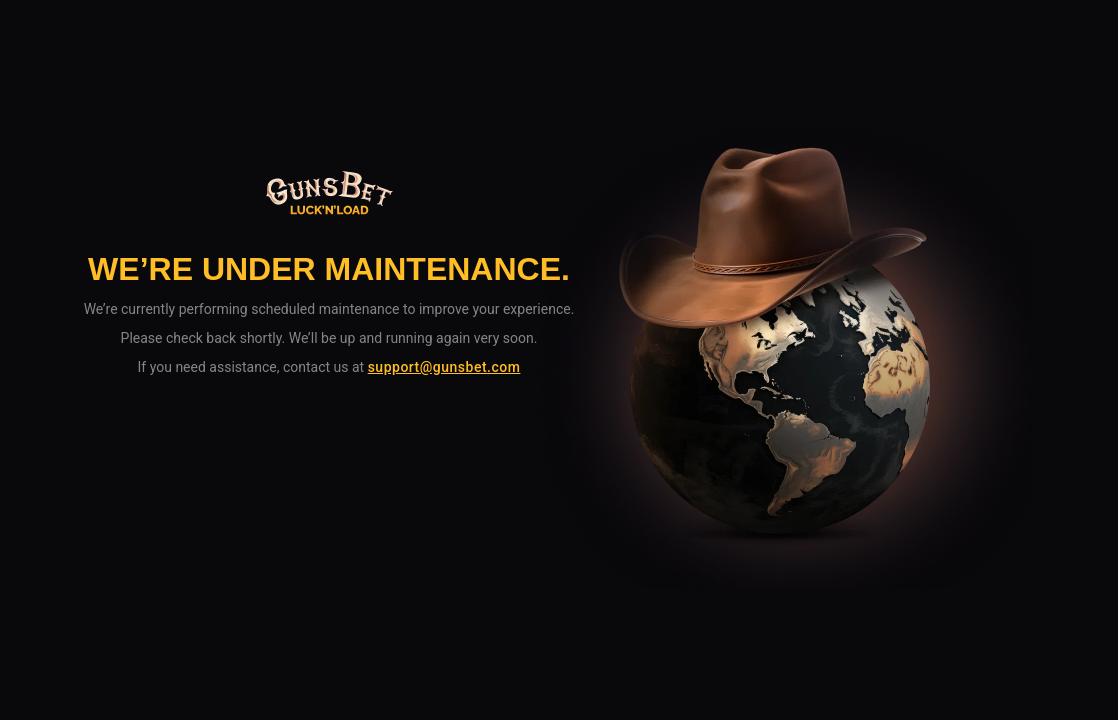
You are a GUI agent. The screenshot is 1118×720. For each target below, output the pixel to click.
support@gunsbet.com (444, 367)
